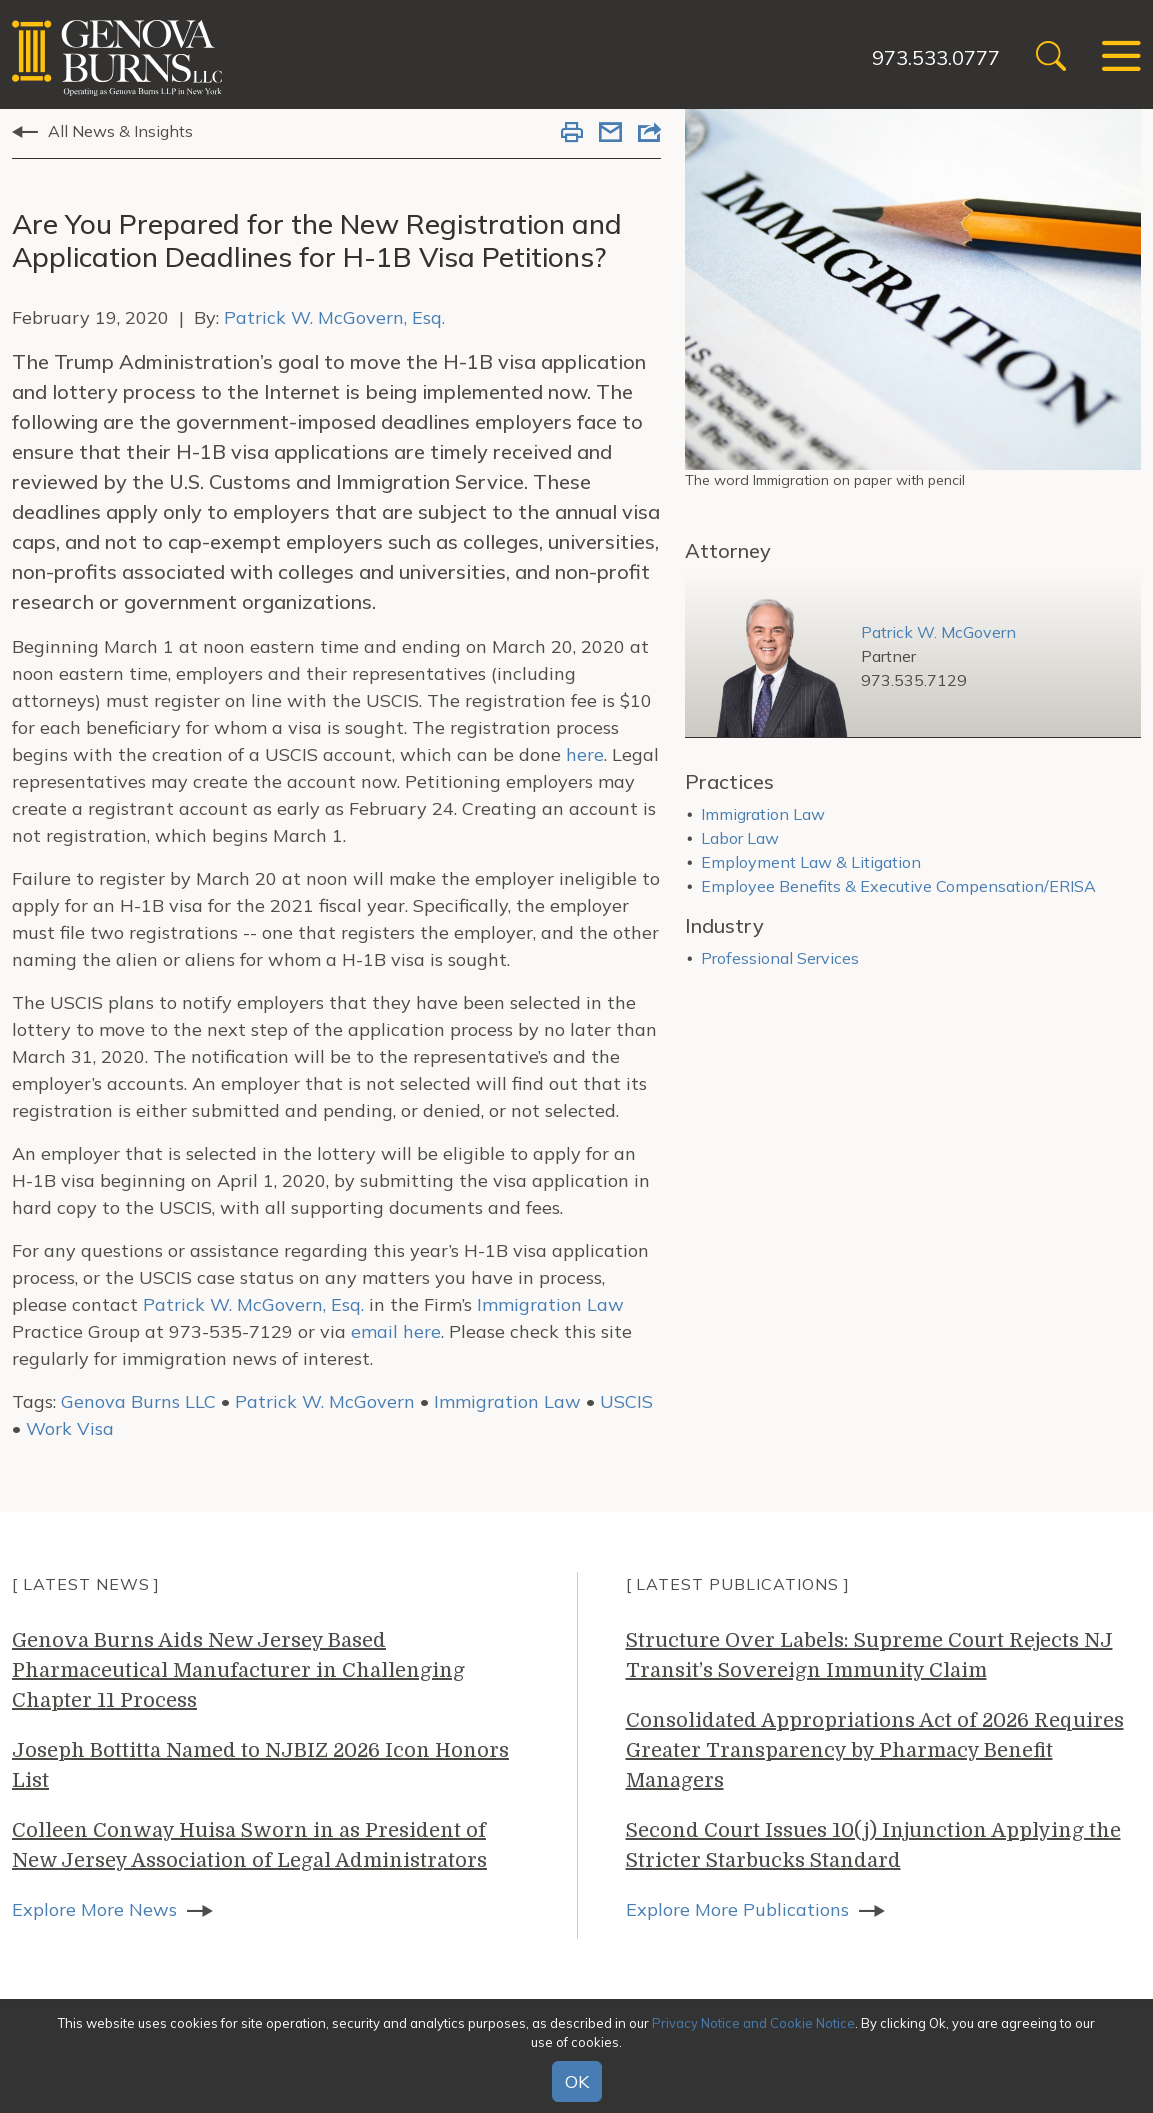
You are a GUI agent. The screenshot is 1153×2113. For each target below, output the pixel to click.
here (585, 754)
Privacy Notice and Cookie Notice (753, 2023)
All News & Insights (120, 131)
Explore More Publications (737, 1909)
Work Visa (70, 1428)
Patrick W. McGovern (325, 1401)
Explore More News (94, 1909)
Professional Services (780, 958)
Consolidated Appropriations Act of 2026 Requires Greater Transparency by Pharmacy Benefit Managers (875, 1750)
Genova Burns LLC (138, 1401)
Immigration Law (550, 1304)
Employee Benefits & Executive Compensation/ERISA (898, 886)
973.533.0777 (936, 57)
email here (396, 1331)
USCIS (626, 1401)
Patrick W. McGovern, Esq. (334, 317)
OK (577, 2081)
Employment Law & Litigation (811, 862)
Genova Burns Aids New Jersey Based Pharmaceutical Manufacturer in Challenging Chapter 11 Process (238, 1670)
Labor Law (740, 838)
